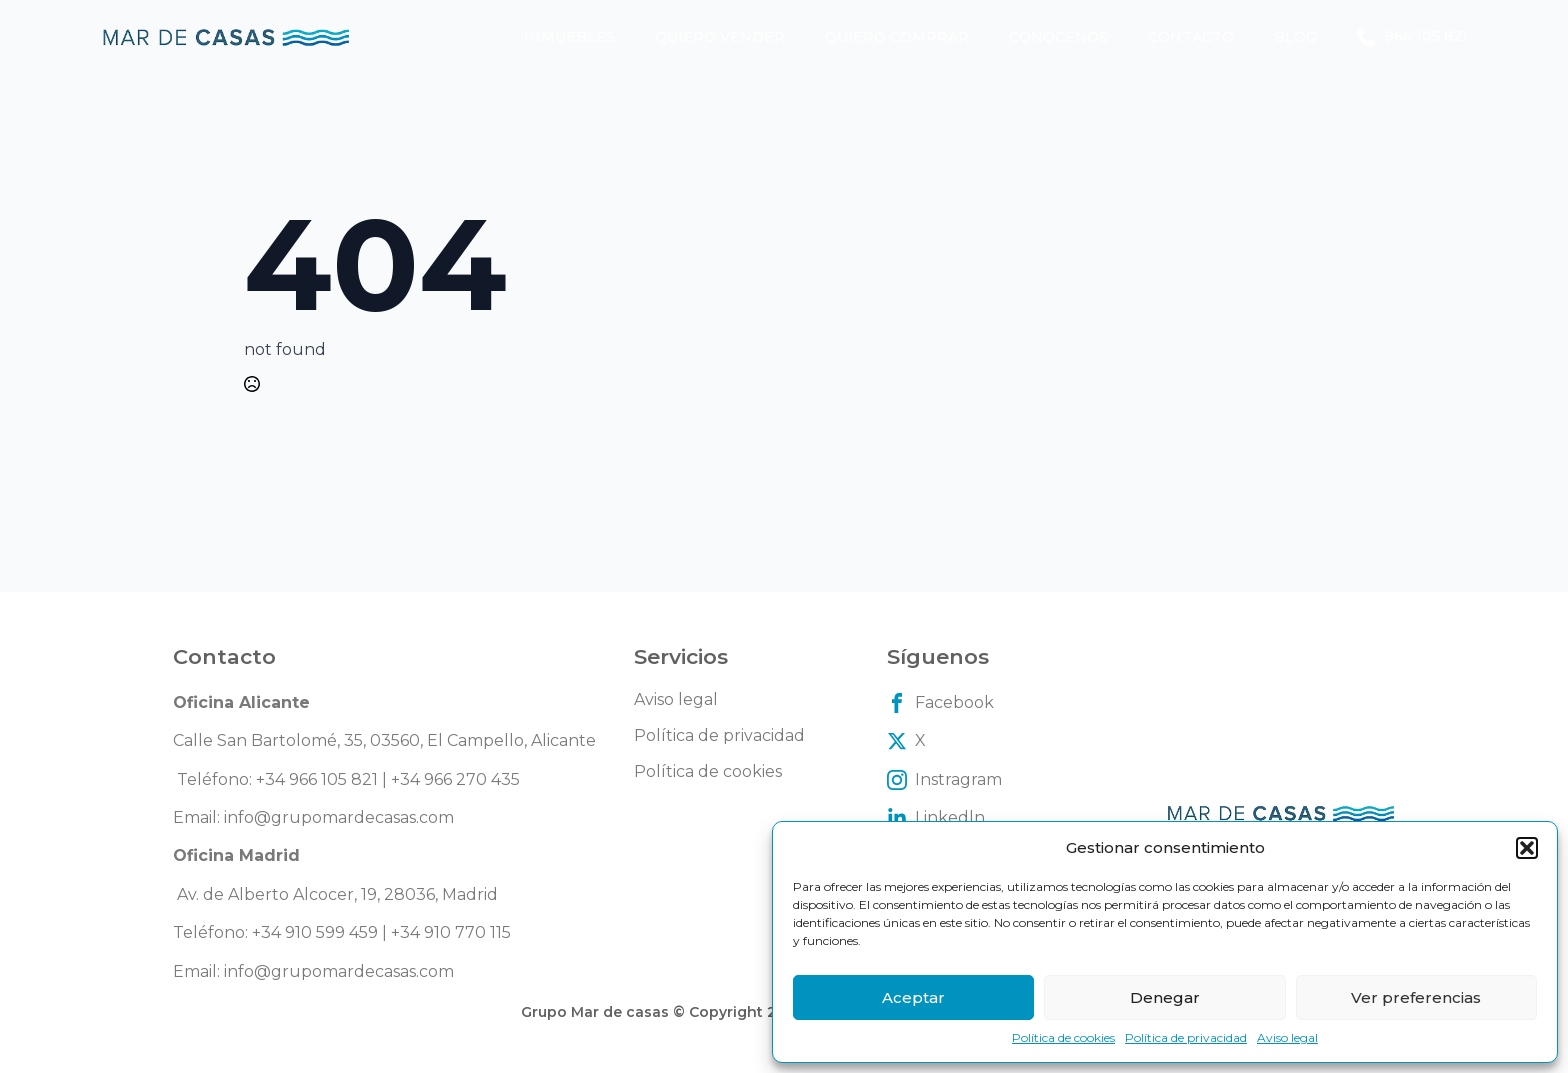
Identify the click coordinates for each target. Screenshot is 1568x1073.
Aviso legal (1287, 1037)
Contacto (1191, 37)
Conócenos (1058, 37)
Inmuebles (569, 37)
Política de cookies (1063, 1037)
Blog (1295, 37)
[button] (1527, 848)
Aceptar (913, 997)
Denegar (1165, 997)
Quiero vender (720, 37)
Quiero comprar (897, 37)
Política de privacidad (1186, 1037)
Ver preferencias (1416, 997)
